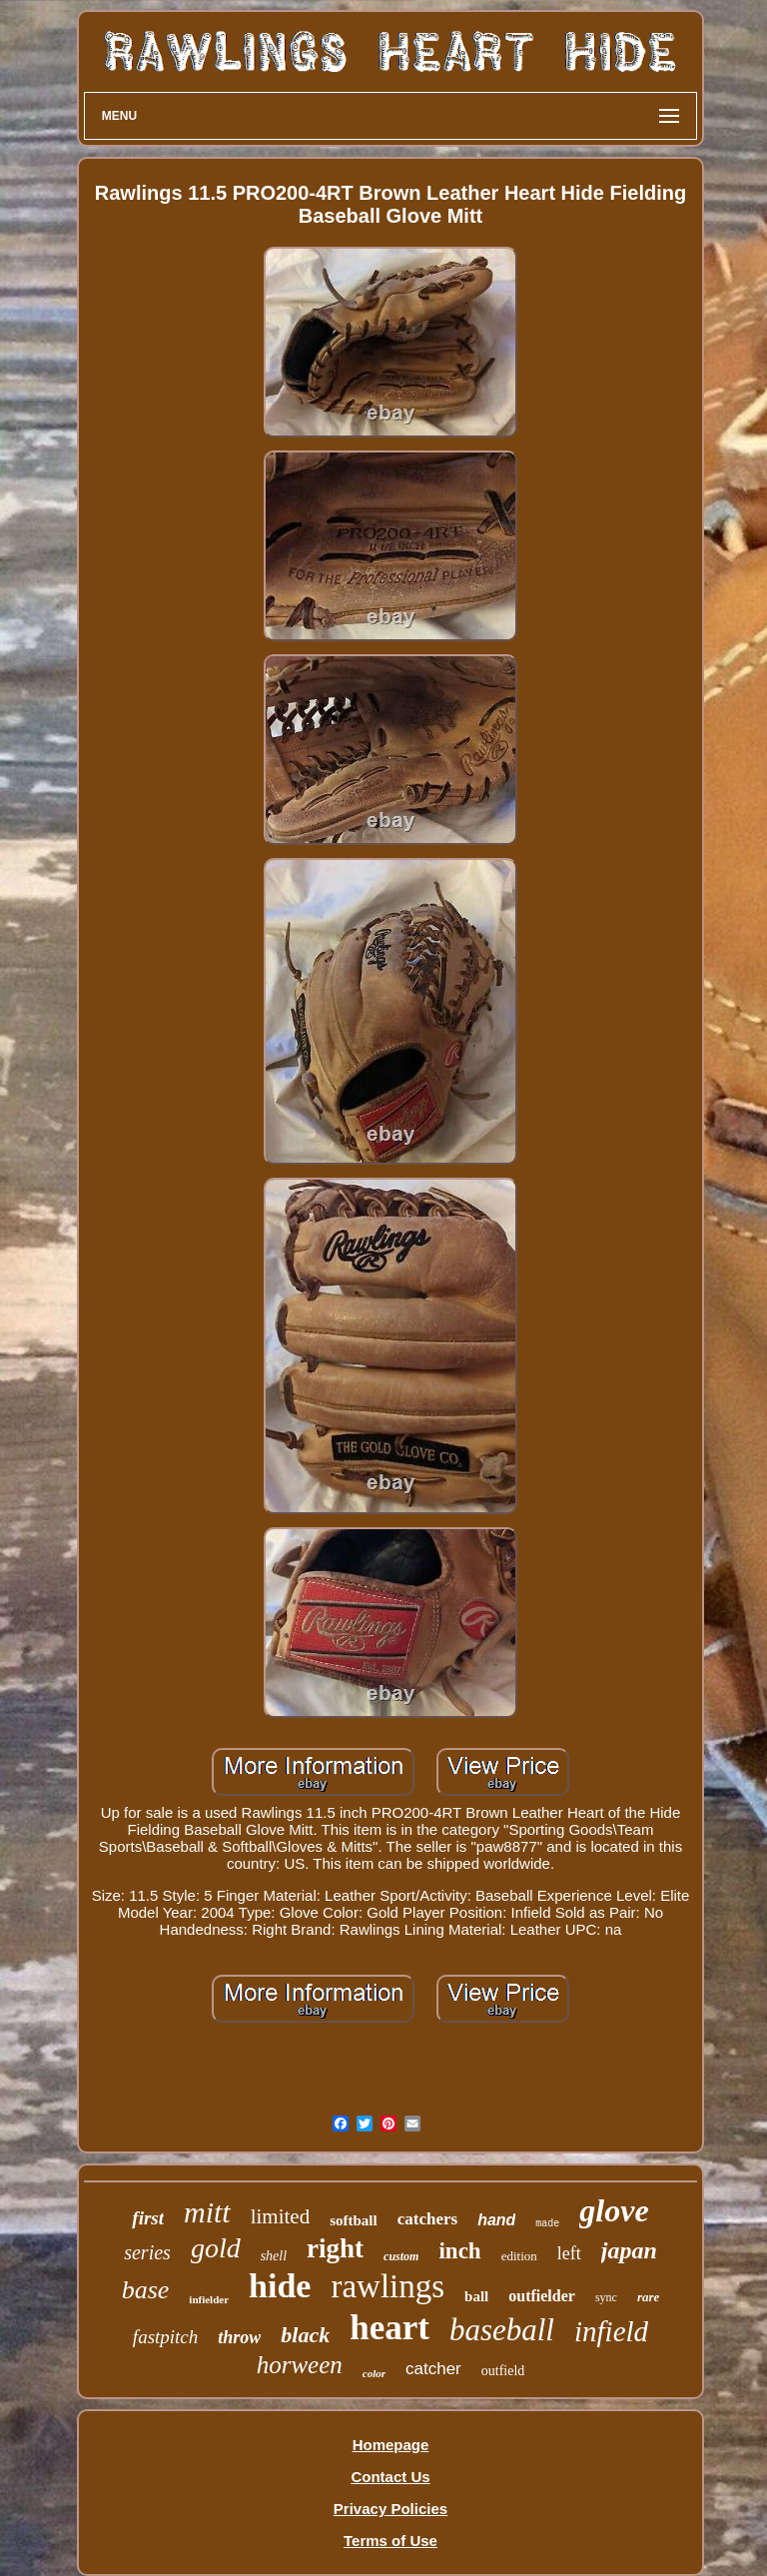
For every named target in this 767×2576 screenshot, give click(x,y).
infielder (209, 2299)
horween (300, 2364)
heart (389, 2327)
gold (216, 2247)
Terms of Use (390, 2540)
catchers (427, 2218)
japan (629, 2250)
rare (648, 2296)
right (335, 2248)
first (148, 2217)
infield (611, 2331)
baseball (501, 2329)
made (547, 2223)
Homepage (391, 2444)
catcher (433, 2368)
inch (459, 2250)
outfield (503, 2370)
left (569, 2253)
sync (606, 2297)
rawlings (387, 2286)
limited (281, 2216)
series (147, 2252)
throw (239, 2337)
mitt (207, 2211)
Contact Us (390, 2476)
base (146, 2289)
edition (519, 2255)
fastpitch (165, 2336)
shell (274, 2255)
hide (280, 2285)
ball (476, 2296)
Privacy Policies (390, 2508)
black (305, 2334)
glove (613, 2210)
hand (496, 2219)
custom (401, 2256)
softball (354, 2220)
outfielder (541, 2295)
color (374, 2373)
